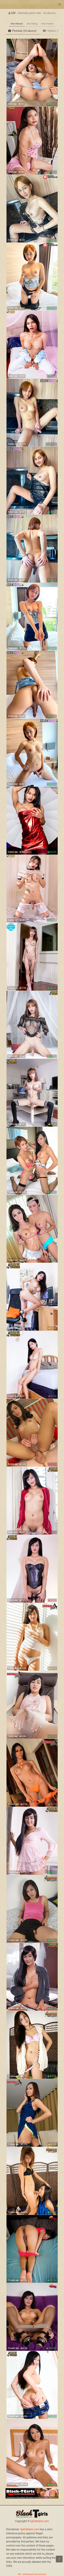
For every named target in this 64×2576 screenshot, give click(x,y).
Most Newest (17, 24)
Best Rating (32, 24)
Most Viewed (47, 24)
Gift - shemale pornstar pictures (32, 2574)
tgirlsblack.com (39, 2521)
